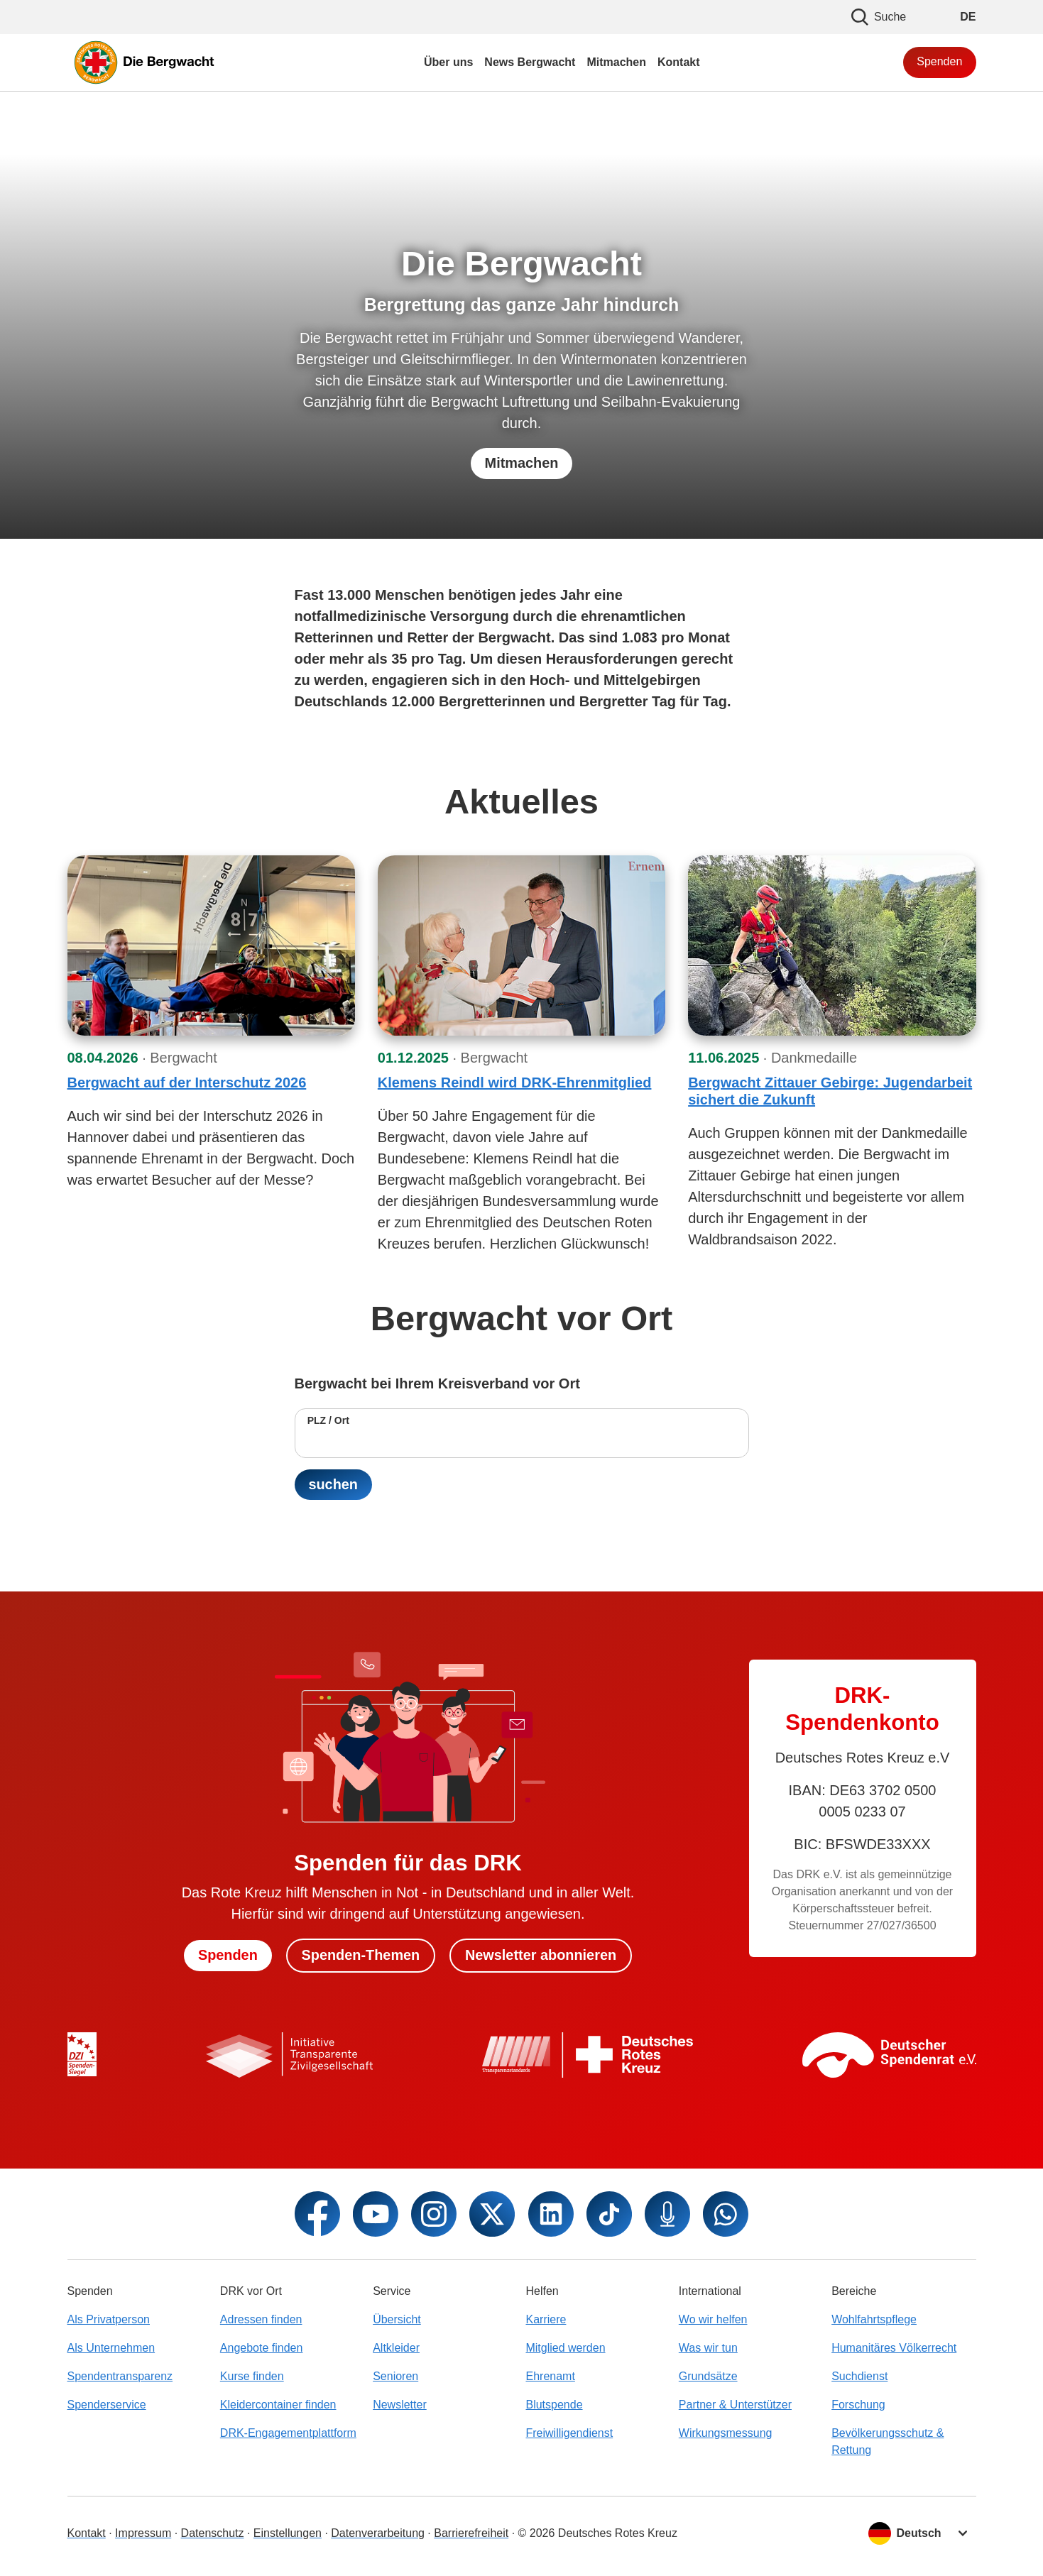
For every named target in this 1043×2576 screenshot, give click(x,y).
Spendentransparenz (120, 2376)
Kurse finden (252, 2376)
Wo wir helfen (713, 2319)
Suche (878, 17)
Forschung (858, 2405)
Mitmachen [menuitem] (616, 62)
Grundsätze (708, 2376)
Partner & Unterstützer (735, 2405)
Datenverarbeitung (378, 2533)
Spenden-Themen (360, 1955)
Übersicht (397, 2319)
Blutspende (553, 2405)
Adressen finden (261, 2319)
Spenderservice (106, 2405)
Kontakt (86, 2533)
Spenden (939, 61)
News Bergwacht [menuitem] (529, 62)
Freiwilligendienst (569, 2433)
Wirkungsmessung (725, 2433)
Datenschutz (212, 2533)
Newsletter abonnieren (541, 1955)
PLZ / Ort (328, 1420)
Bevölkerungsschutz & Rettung (887, 2441)
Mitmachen (521, 463)
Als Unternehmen (111, 2348)
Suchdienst (859, 2376)
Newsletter (400, 2405)
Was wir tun (708, 2348)
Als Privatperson (109, 2319)
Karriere (545, 2319)
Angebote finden (261, 2348)
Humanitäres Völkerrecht (893, 2348)
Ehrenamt (549, 2376)
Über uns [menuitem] (448, 62)
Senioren (395, 2376)
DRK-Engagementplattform (288, 2433)
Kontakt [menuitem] (678, 62)
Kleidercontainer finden (278, 2405)
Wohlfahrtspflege (874, 2319)
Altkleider (396, 2348)
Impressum (143, 2533)
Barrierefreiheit (471, 2533)
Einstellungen (287, 2533)
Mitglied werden (565, 2348)
